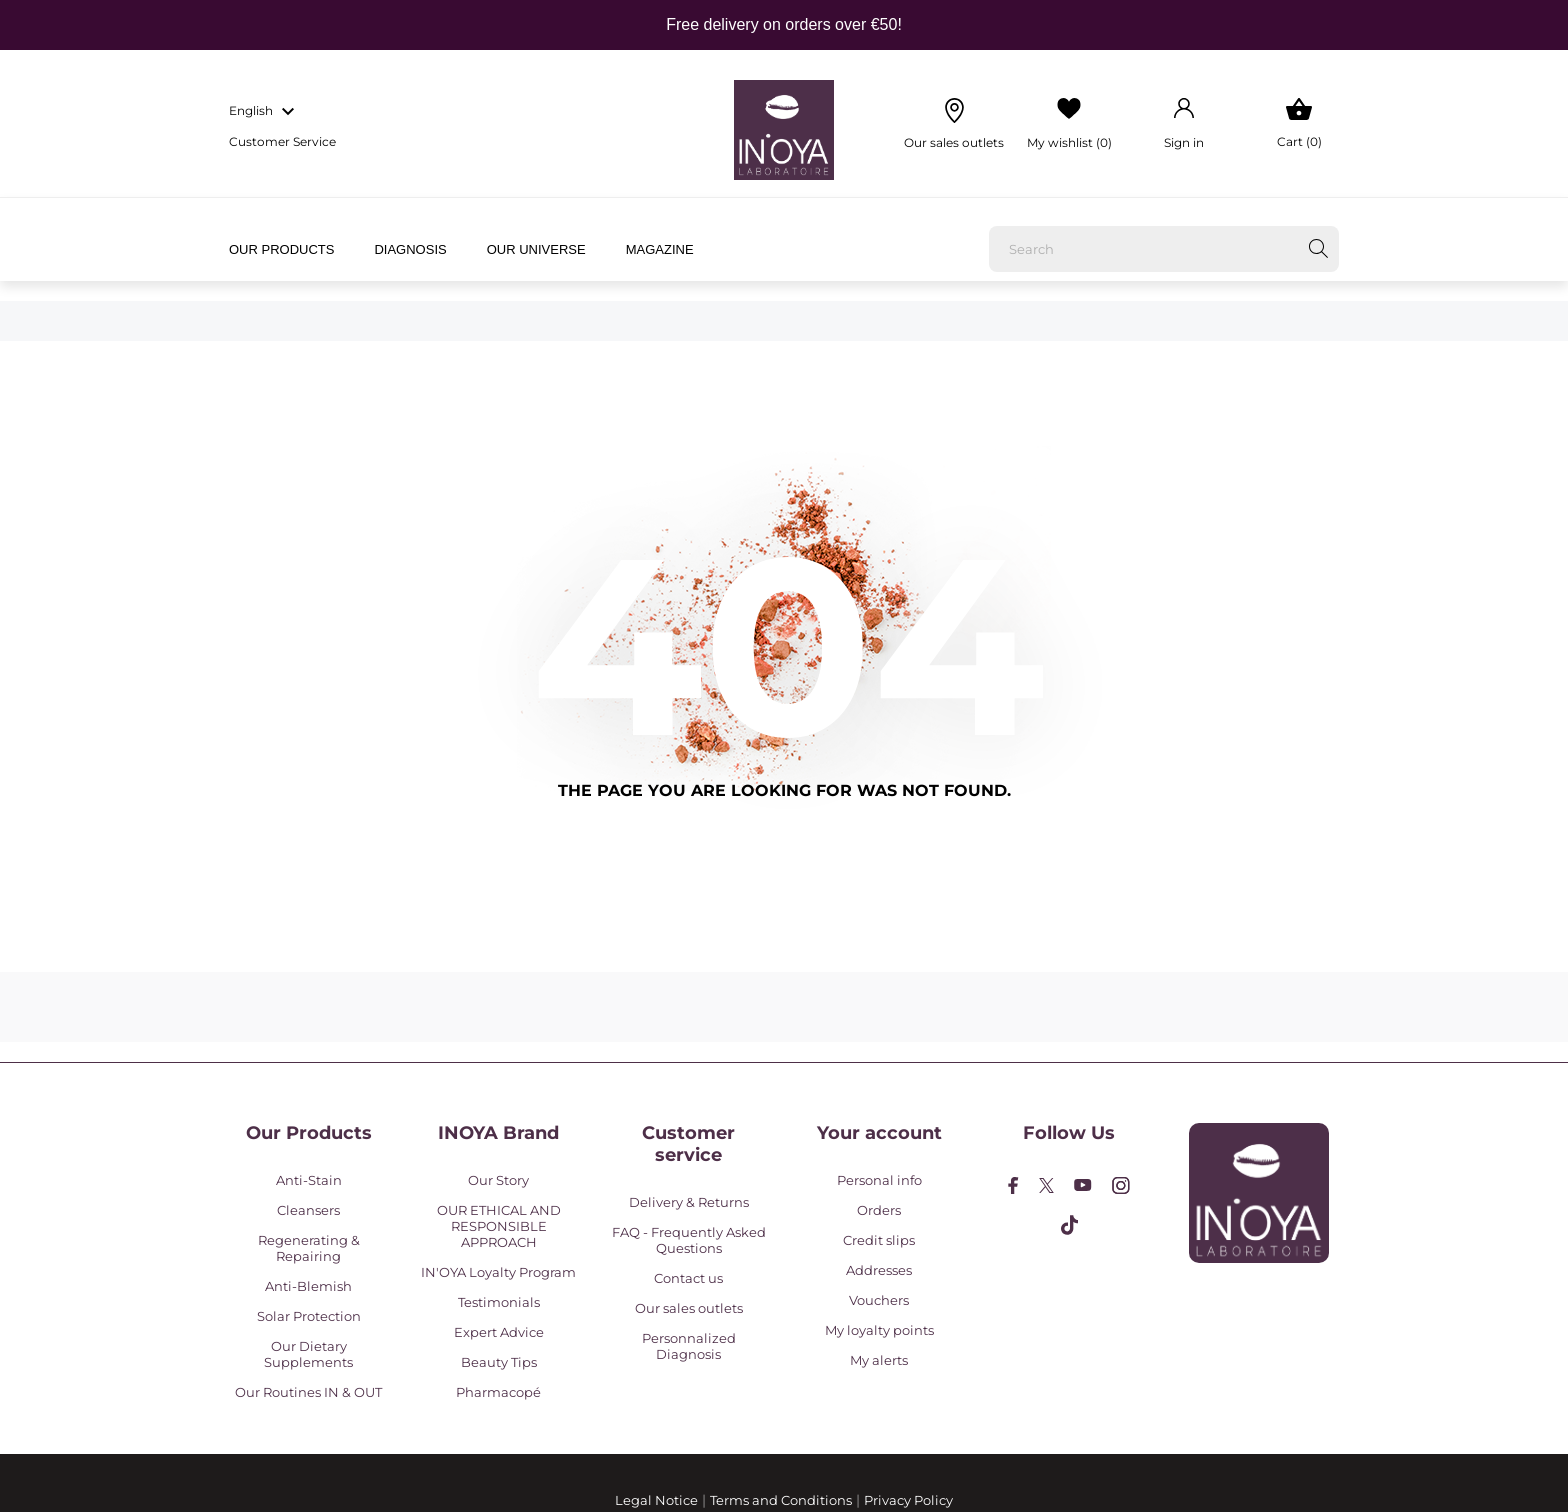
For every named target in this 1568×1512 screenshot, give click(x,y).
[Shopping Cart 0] (1299, 124)
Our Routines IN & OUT (308, 1392)
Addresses (879, 1270)
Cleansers (308, 1210)
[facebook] (1013, 1185)
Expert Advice (499, 1332)
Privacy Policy (908, 1500)
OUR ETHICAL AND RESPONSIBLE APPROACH (499, 1226)
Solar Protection (309, 1316)
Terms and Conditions (781, 1500)
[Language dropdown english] (264, 112)
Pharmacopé (498, 1392)
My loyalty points (879, 1330)
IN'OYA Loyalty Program (498, 1272)
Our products (281, 249)
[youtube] (1083, 1185)
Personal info (879, 1180)
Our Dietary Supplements (308, 1354)
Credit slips (879, 1240)
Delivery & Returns (689, 1202)
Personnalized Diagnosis (689, 1346)
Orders (879, 1210)
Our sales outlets (689, 1308)
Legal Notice (656, 1500)
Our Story (498, 1180)
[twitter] (1046, 1185)
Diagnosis (410, 249)
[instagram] (1121, 1185)
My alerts (879, 1360)
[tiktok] (1069, 1225)
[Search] (1164, 249)
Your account (879, 1133)
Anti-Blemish (308, 1286)
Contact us (688, 1278)
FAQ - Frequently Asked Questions (689, 1240)
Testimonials (499, 1302)
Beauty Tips (499, 1362)
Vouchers (879, 1300)
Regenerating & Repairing (309, 1248)
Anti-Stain (309, 1180)
